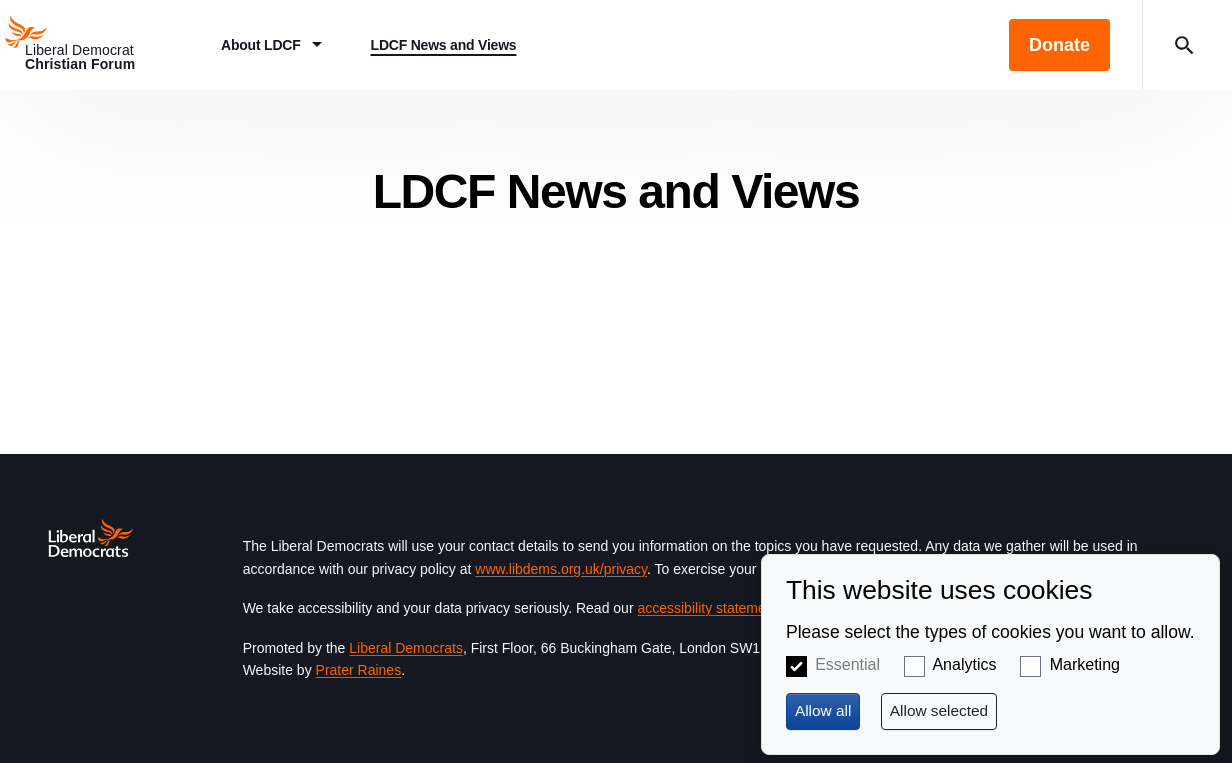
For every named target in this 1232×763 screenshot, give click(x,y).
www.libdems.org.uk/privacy (561, 569)
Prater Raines (359, 670)
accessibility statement (707, 608)
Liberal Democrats (406, 648)
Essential (847, 664)
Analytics (964, 664)
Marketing (1085, 664)
